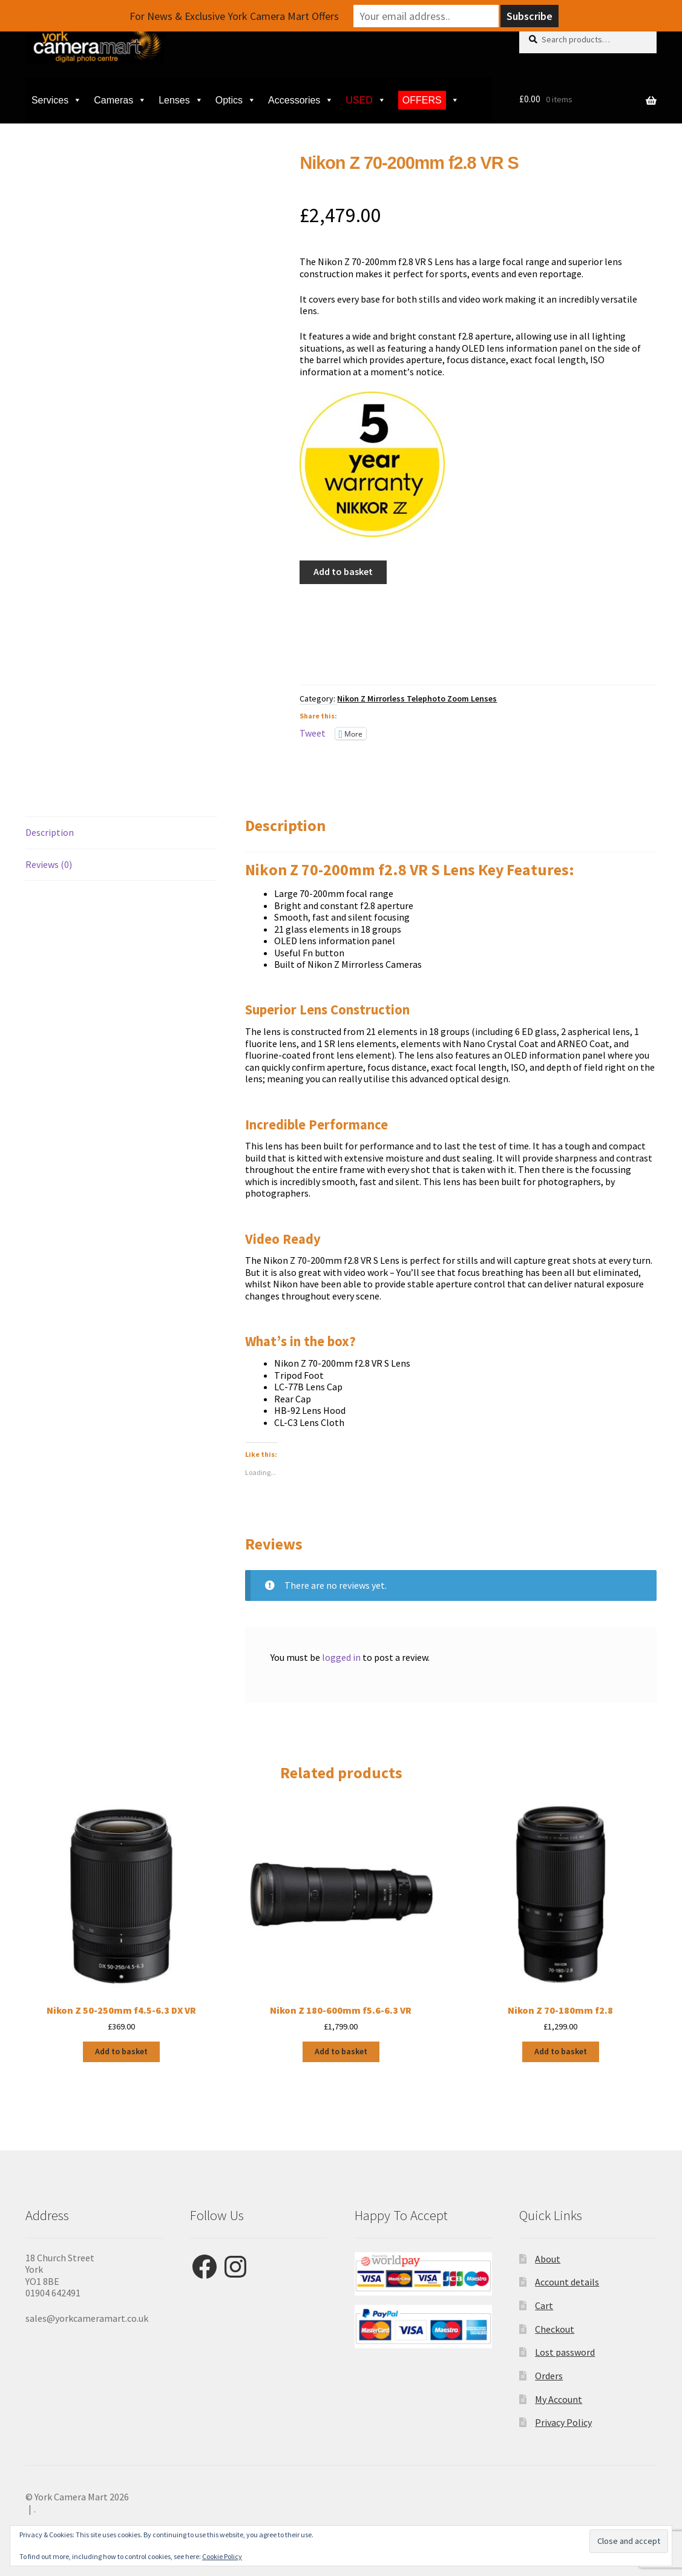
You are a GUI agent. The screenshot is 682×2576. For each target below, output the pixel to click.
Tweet (313, 733)
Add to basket (343, 571)
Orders (549, 2376)
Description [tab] (49, 832)
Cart (544, 2305)
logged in (341, 1657)
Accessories (300, 100)
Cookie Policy (222, 2556)
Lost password (565, 2352)
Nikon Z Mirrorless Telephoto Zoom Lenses (417, 698)
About (547, 2259)
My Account (558, 2399)
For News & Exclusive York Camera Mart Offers (234, 16)
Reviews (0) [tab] (48, 864)
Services (56, 100)
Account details (567, 2282)
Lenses (181, 100)
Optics (235, 100)
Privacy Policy (563, 2422)
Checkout (554, 2329)
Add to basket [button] (121, 2051)
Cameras (120, 100)
